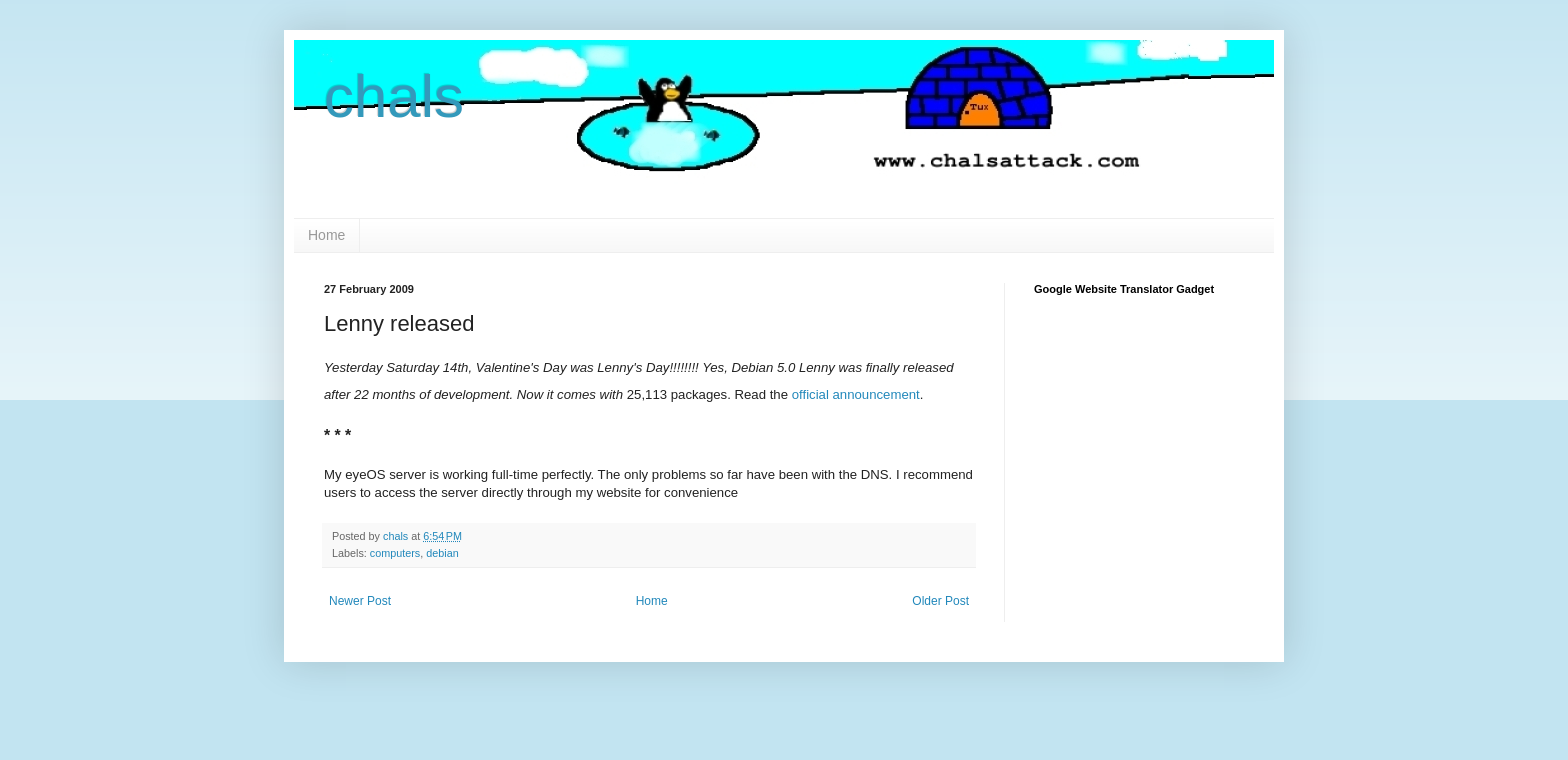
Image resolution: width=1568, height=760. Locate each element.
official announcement (856, 394)
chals (394, 96)
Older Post (940, 601)
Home (326, 235)
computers (395, 553)
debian (442, 553)
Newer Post (360, 601)
